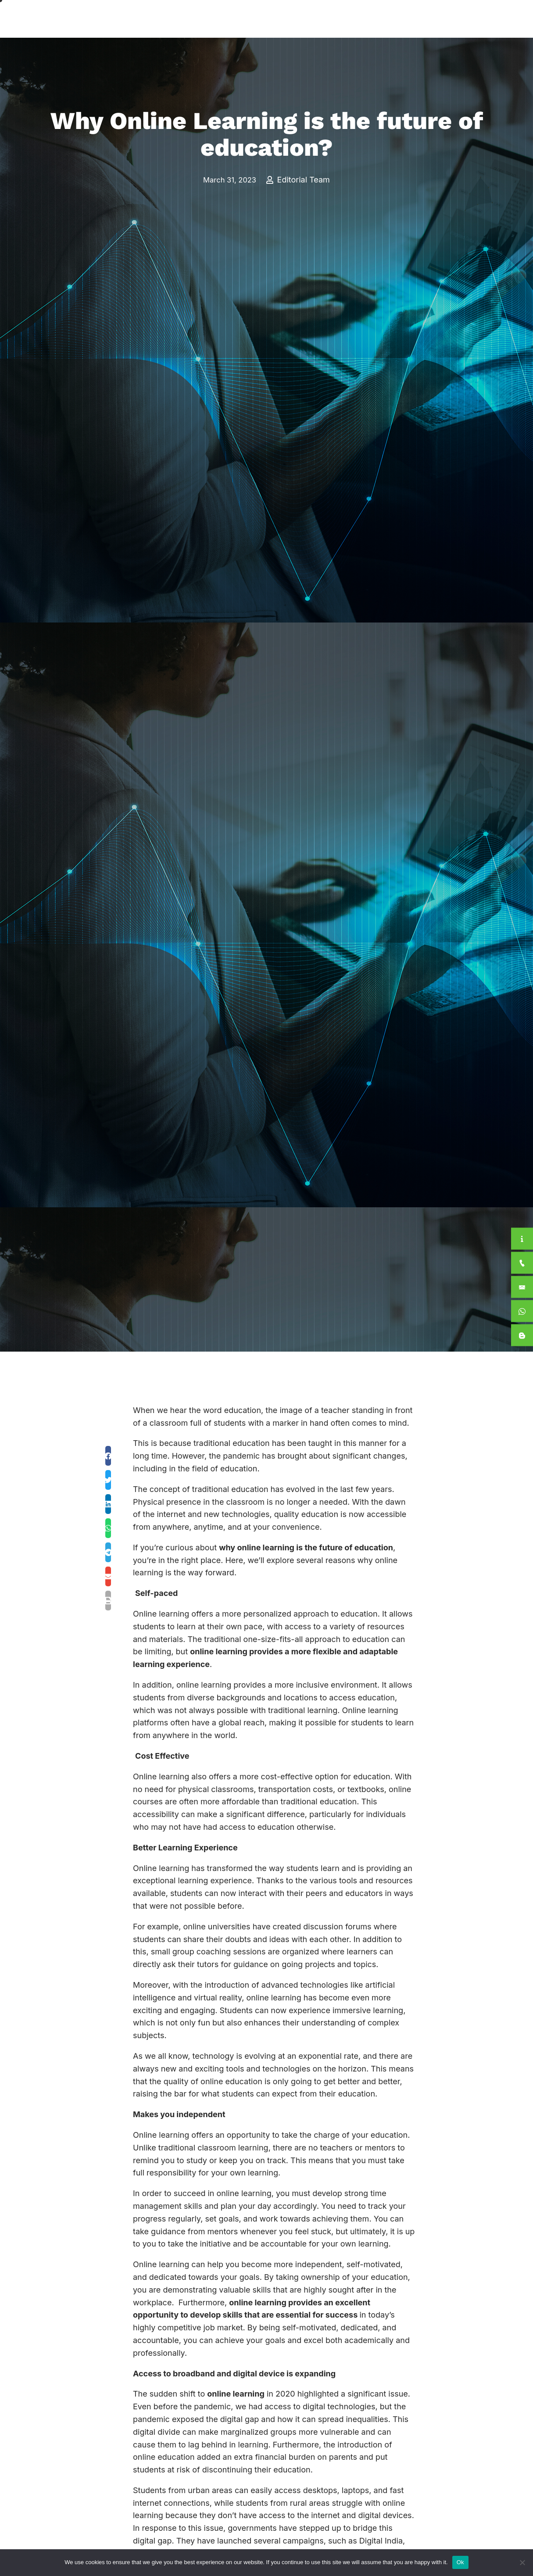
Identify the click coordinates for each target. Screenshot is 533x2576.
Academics (293, 19)
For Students (411, 19)
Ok (460, 2562)
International (351, 18)
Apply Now (472, 19)
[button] (108, 1456)
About (241, 19)
